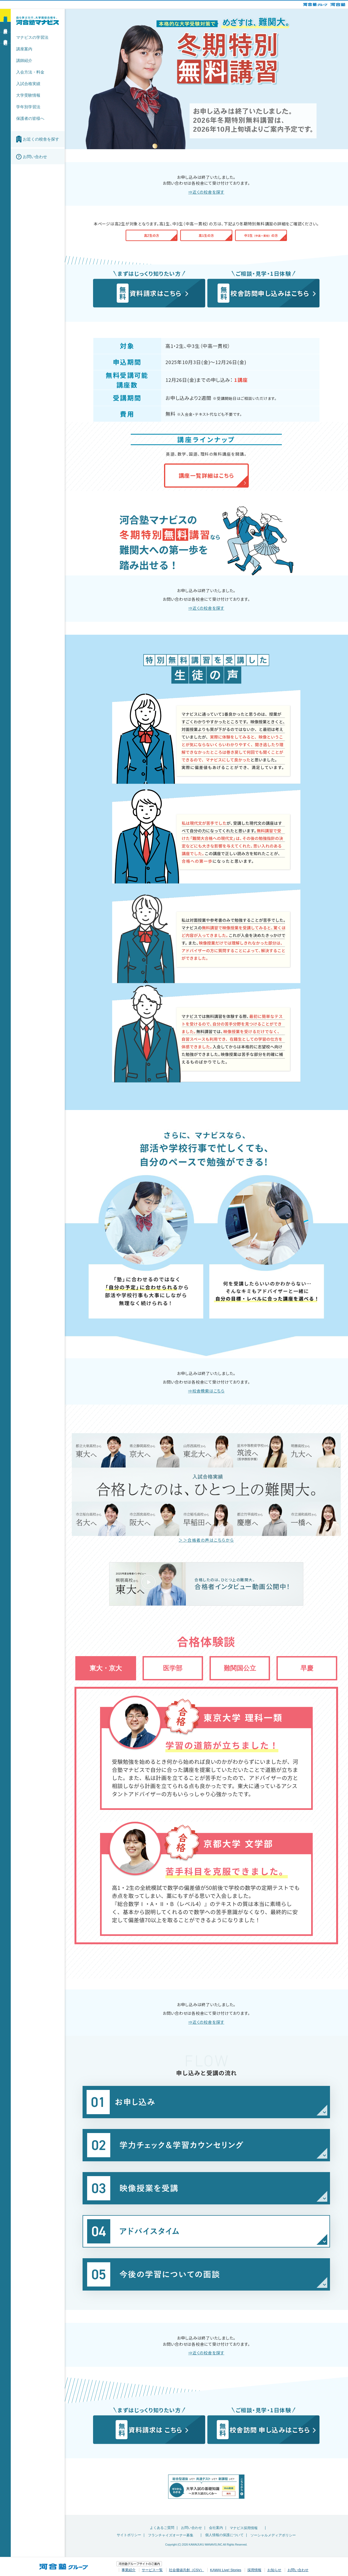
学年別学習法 (28, 106)
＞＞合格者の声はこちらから (206, 1540)
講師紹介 (24, 60)
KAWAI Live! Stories (225, 2570)
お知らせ (274, 2570)
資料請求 (5, 26)
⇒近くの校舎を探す (206, 192)
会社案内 (216, 2528)
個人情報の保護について (224, 2535)
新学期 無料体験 (5, 15)
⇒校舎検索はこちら (206, 1391)
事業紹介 (129, 2570)
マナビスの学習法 (32, 37)
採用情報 (254, 2570)
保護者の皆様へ (30, 118)
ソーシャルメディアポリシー (273, 2535)
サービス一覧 (152, 2570)
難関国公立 (240, 1668)
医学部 (172, 1668)
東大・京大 (106, 1668)
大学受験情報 (28, 95)
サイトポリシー (129, 2535)
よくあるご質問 (162, 2528)
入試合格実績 (28, 83)
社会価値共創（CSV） (186, 2570)
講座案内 (24, 49)
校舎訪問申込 (5, 37)
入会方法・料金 (30, 72)
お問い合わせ (191, 2528)
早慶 (306, 1668)
